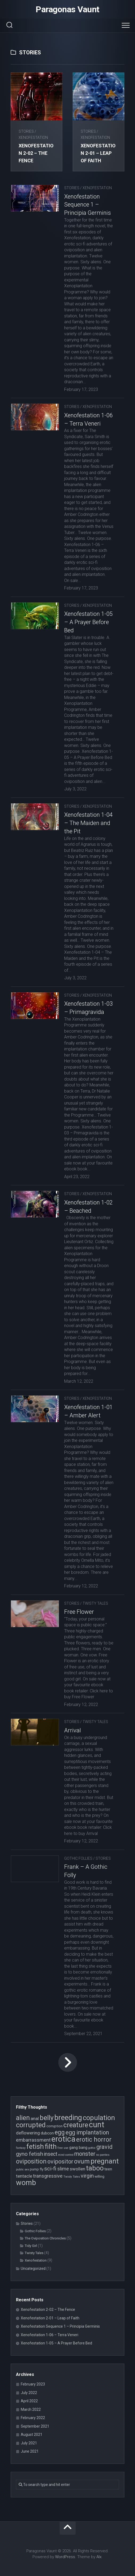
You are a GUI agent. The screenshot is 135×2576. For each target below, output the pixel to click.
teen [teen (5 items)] (108, 2169)
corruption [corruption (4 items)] (54, 2126)
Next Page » (67, 2062)
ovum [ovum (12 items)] (82, 2161)
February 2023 (33, 2384)
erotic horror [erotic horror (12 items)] (94, 2139)
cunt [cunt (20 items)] (96, 2124)
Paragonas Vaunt (67, 9)
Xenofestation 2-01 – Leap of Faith (98, 153)
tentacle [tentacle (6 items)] (24, 2176)
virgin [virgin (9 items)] (87, 2176)
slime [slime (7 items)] (63, 2168)
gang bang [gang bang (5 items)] (78, 2147)
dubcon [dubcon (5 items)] (47, 2133)
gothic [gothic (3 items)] (92, 2148)
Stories (26, 131)
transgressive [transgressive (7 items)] (48, 2176)
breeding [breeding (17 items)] (68, 2117)
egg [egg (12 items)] (60, 2132)
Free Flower (79, 1611)
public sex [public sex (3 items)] (22, 2169)
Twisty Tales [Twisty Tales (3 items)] (71, 2176)
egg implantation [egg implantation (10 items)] (87, 2132)
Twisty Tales (95, 1603)
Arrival (72, 1730)
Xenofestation (33, 137)
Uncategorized (33, 2268)
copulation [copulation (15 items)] (99, 2118)
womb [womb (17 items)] (26, 2182)
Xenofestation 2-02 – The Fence (36, 153)
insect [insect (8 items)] (50, 2154)
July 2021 (29, 2443)
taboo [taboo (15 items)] (95, 2168)
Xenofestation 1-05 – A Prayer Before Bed (88, 622)
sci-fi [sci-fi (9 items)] (50, 2168)
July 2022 (29, 2393)
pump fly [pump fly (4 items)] (36, 2169)
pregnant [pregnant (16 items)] (105, 2161)
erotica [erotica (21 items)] (63, 2139)
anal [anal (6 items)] (35, 2118)
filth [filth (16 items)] (51, 2146)
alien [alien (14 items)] (23, 2118)
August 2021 (31, 2434)
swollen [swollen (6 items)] (77, 2168)
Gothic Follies (78, 1858)
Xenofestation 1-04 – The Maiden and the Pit (88, 823)
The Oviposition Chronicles (45, 2238)
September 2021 (35, 2426)
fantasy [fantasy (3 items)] (21, 2148)
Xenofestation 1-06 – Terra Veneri (49, 2335)
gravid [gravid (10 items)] (104, 2147)
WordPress (65, 2556)
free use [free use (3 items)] (63, 2148)
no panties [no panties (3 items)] (102, 2155)
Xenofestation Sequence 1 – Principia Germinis (87, 204)
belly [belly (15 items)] (47, 2118)
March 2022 (31, 2409)
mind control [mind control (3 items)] (65, 2155)
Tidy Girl (31, 2246)
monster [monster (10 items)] (84, 2153)
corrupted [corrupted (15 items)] (31, 2125)
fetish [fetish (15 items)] (35, 2146)
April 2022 (29, 2401)
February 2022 (33, 2418)
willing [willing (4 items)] (99, 2176)
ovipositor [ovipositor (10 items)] (60, 2161)
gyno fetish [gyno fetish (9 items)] (29, 2154)
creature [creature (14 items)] (75, 2125)
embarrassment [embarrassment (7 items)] (33, 2140)
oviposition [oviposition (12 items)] (31, 2161)
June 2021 (30, 2451)
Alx (98, 2556)
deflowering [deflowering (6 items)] (28, 2133)
